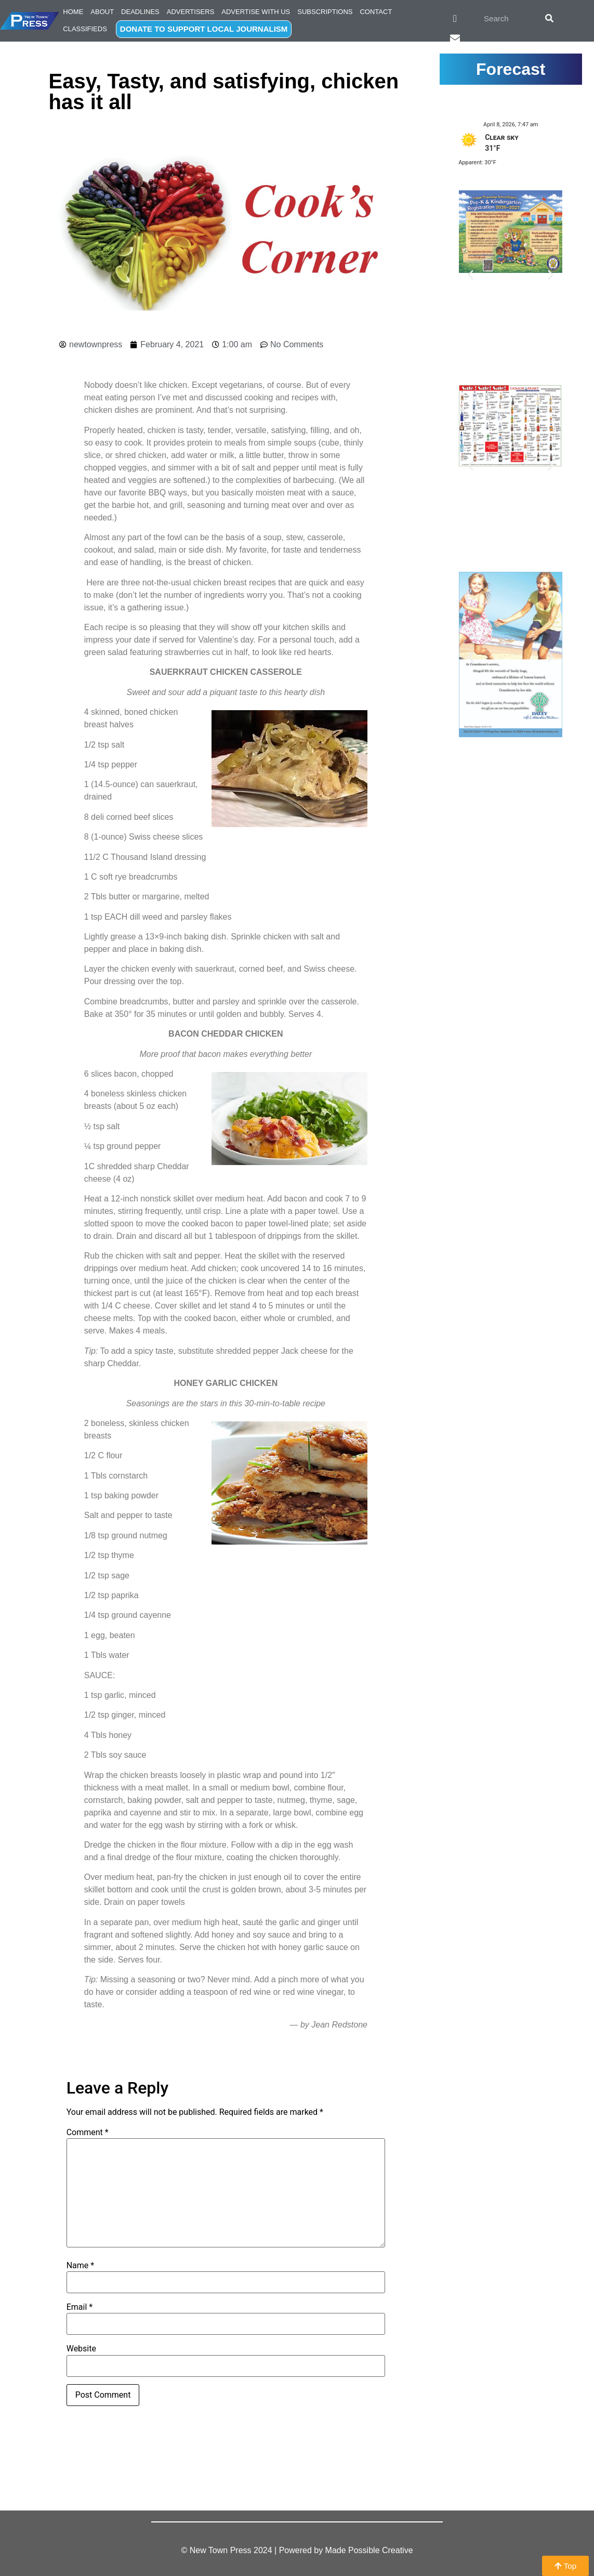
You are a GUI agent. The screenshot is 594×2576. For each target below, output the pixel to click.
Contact (376, 12)
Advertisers (191, 12)
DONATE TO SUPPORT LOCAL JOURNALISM (204, 28)
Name (81, 2265)
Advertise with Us (255, 12)
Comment (88, 2132)
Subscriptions (324, 12)
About (102, 12)
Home (73, 12)
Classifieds (85, 29)
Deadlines (140, 12)
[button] (470, 274)
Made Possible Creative (369, 2550)
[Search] (549, 18)
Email (80, 2307)
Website (81, 2349)
